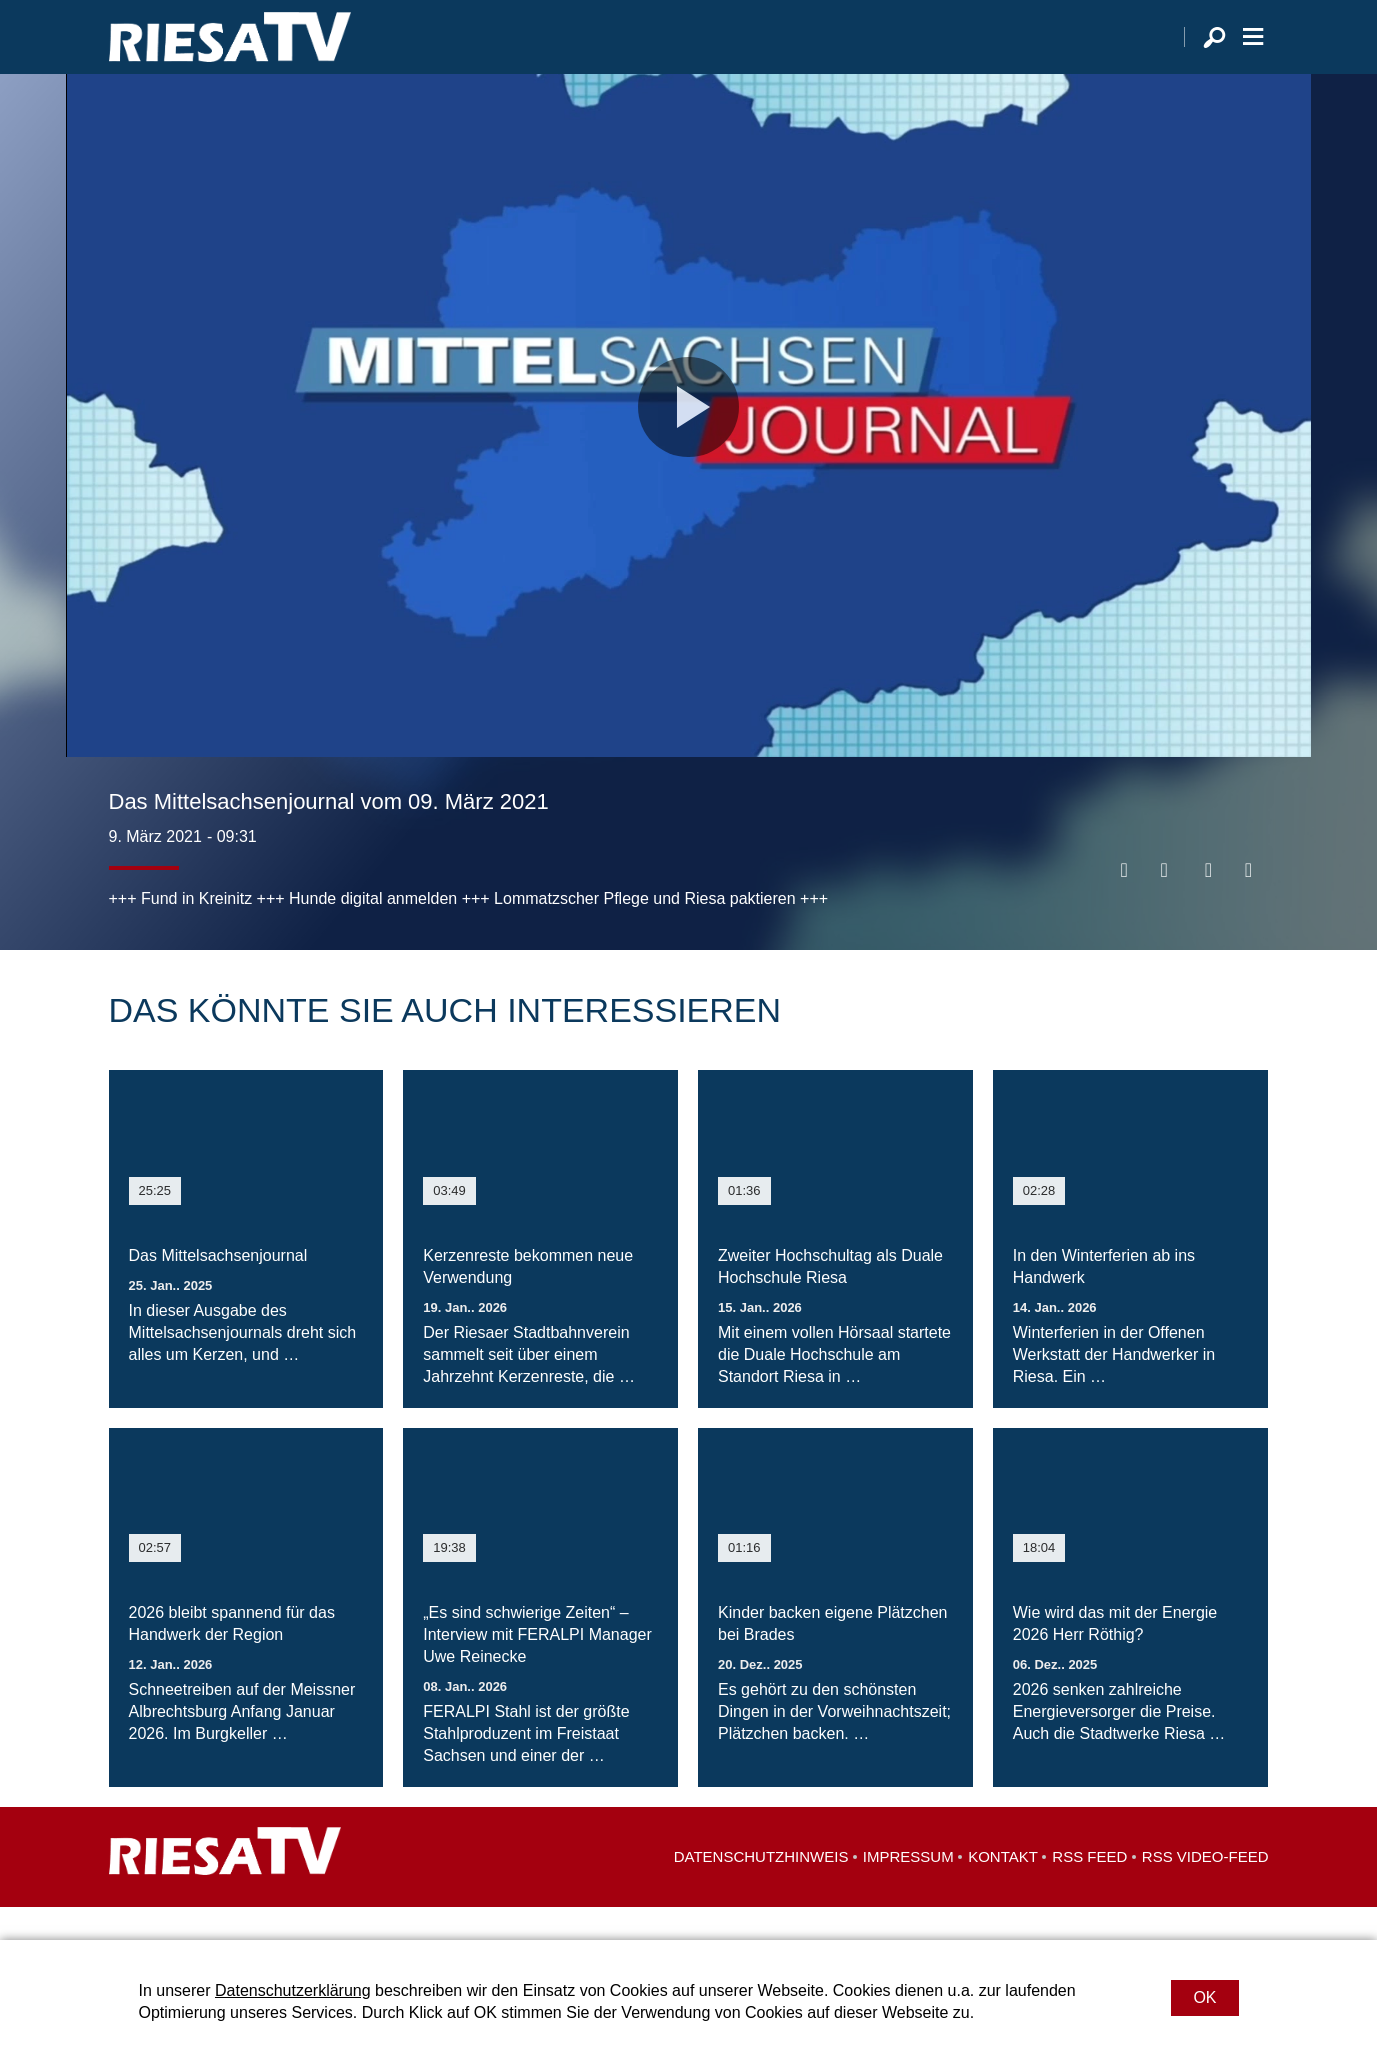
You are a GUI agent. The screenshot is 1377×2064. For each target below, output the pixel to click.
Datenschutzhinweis (761, 1889)
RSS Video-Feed (1205, 1889)
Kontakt (1003, 1889)
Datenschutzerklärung (293, 1990)
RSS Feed (1089, 1889)
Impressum (908, 1889)
